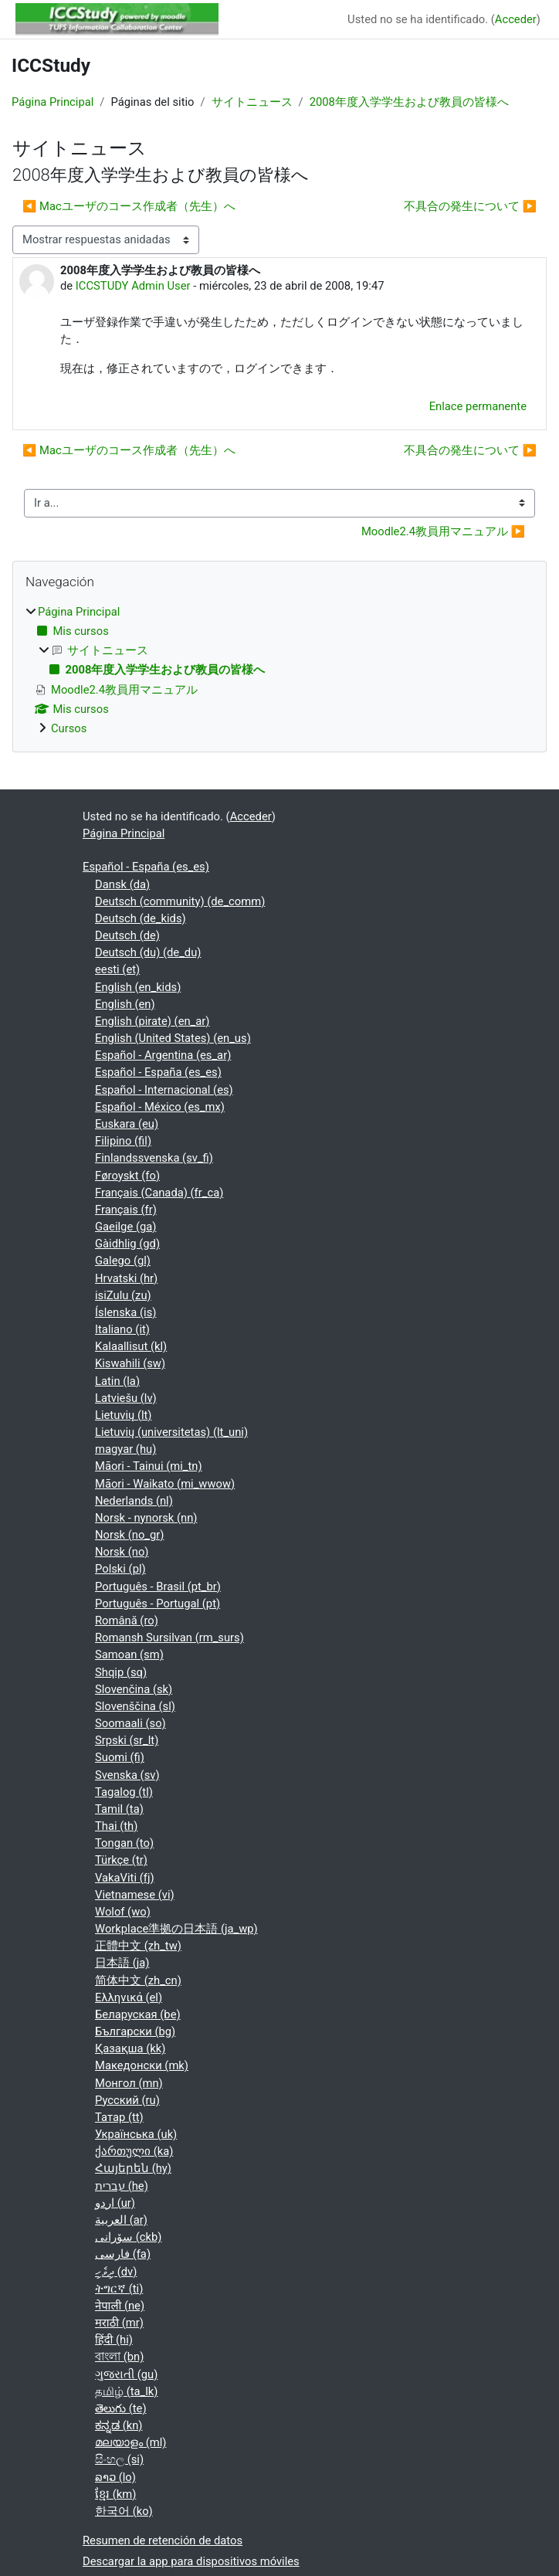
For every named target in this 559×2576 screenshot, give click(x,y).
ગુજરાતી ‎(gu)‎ (126, 2374)
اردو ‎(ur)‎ (115, 2203)
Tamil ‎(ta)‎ (119, 1809)
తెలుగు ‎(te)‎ (121, 2408)
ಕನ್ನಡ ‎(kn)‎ (119, 2425)
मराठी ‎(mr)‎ (119, 2323)
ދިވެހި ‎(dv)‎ (116, 2272)
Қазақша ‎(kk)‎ (130, 2048)
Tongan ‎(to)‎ (124, 1843)
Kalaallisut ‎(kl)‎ (131, 1346)
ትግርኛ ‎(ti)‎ (119, 2289)
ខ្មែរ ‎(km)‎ (115, 2494)
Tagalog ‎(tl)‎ (124, 1792)
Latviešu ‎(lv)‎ (126, 1398)
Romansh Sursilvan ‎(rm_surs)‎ (169, 1637)
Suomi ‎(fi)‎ (119, 1757)
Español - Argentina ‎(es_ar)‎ (163, 1055)
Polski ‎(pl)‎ (120, 1569)
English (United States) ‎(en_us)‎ (173, 1038)
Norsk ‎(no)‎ (122, 1552)
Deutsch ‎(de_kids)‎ (140, 918)
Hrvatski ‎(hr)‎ (126, 1278)
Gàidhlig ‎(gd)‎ (127, 1244)
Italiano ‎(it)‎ (122, 1329)
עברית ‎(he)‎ (121, 2186)
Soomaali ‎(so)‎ (130, 1723)
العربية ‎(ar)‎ (121, 2220)
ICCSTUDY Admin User (133, 286)
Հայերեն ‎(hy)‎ (133, 2168)
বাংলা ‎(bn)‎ (119, 2357)
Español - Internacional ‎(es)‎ (164, 1090)
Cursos (68, 728)
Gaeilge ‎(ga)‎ (125, 1227)
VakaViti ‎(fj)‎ (124, 1878)
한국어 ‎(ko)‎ (124, 2511)
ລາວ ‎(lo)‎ (115, 2477)
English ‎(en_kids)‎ (138, 987)
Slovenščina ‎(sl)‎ (135, 1706)
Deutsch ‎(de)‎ (127, 935)
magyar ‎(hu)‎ (125, 1449)
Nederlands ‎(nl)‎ (134, 1501)
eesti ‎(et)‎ (117, 969)
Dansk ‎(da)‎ (122, 884)
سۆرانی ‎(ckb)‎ (128, 2237)
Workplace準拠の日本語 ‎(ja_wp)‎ (176, 1929)
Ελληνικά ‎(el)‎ (128, 1997)
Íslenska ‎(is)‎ (125, 1312)
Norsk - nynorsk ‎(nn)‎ (146, 1518)
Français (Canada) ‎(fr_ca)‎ (159, 1193)
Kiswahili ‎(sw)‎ (130, 1363)
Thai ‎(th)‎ (116, 1826)
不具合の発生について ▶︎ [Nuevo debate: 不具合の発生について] (470, 206)
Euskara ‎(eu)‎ (126, 1124)
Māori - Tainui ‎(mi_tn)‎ (148, 1466)
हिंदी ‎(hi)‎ (114, 2340)
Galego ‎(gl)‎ (123, 1261)
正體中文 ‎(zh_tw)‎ (138, 1946)
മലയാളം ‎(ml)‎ (130, 2442)
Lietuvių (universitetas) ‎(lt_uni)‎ (171, 1432)
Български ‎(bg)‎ (135, 2031)
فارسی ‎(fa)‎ (123, 2254)
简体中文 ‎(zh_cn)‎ (138, 1980)
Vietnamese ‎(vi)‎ (134, 1895)
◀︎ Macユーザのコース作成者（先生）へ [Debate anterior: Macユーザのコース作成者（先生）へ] (128, 206)
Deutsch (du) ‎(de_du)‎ (148, 952)
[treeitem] (279, 670)
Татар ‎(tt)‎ (119, 2117)
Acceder (516, 19)
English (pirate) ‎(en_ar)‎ (152, 1021)
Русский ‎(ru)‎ (127, 2100)
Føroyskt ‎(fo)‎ (127, 1176)
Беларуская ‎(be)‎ (138, 2014)
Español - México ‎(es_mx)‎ (160, 1107)
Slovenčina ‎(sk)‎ (133, 1689)
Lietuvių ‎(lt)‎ (123, 1415)
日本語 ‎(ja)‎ (122, 1963)
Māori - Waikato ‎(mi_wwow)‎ (165, 1484)
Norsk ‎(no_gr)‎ (129, 1535)
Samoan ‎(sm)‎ (129, 1654)
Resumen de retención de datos (162, 2540)
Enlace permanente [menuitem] (478, 406)
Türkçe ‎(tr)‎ (121, 1860)
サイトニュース (252, 102)
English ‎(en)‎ (125, 1004)
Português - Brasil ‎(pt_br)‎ (158, 1586)
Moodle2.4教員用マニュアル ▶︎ (443, 531)
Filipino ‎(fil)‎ (123, 1141)
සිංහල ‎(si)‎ (119, 2459)
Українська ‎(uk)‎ (136, 2134)
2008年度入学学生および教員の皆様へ (409, 102)
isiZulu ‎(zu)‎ (123, 1295)
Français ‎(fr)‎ (126, 1210)
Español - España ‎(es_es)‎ (146, 867)
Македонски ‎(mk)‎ (141, 2065)
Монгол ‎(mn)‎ (129, 2083)
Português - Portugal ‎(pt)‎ (157, 1603)
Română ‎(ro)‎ (126, 1620)
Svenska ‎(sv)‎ (127, 1775)
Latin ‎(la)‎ (117, 1381)
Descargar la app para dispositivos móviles (191, 2561)
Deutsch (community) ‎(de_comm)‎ (180, 901)
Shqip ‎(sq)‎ (121, 1672)
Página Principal (52, 102)
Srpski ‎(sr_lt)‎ (126, 1740)
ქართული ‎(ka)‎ (134, 2151)
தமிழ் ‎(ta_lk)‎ (126, 2391)
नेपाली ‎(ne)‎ (119, 2306)
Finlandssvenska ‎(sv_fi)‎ (154, 1158)
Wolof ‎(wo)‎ (123, 1912)
